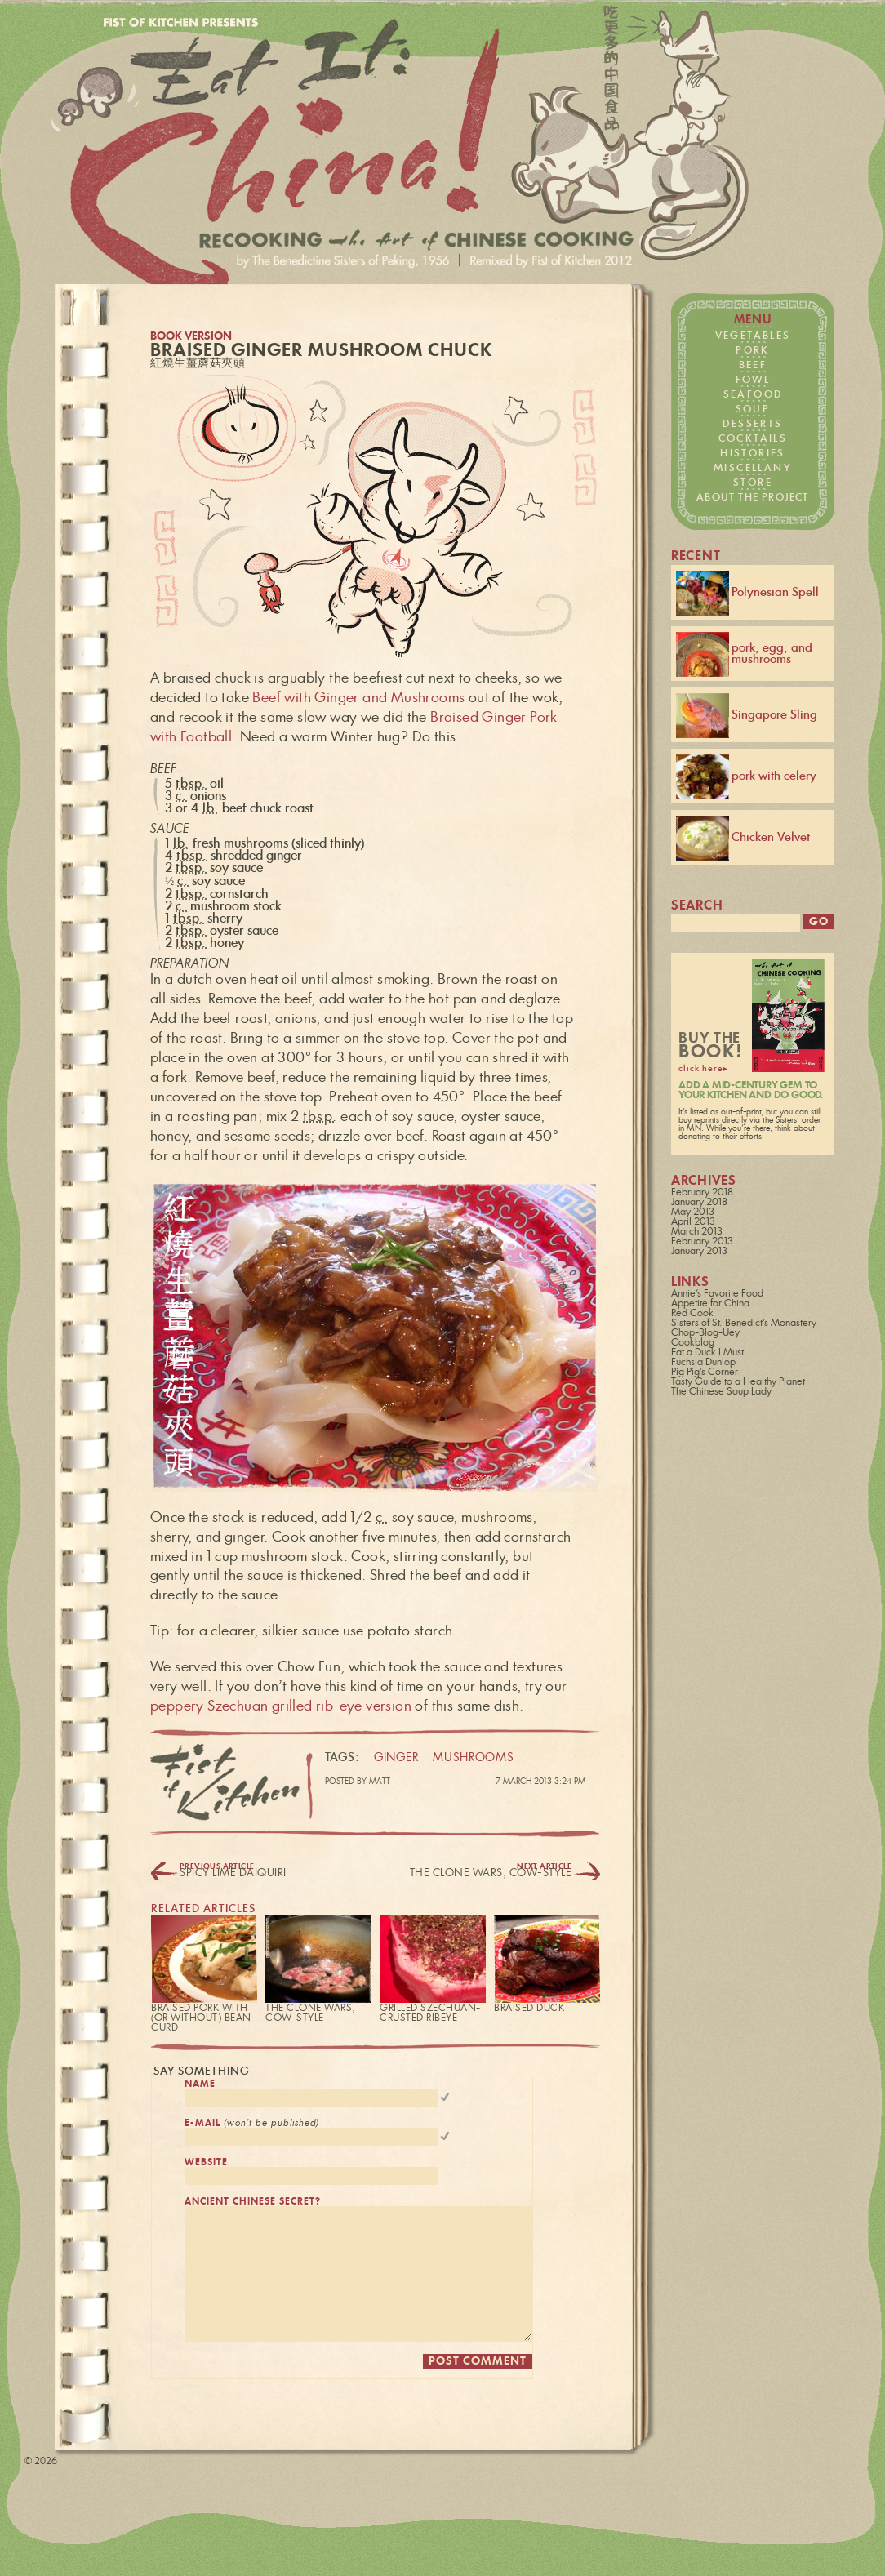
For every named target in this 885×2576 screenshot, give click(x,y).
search (697, 906)
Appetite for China (710, 1305)
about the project (752, 497)
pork (753, 350)
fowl (753, 380)
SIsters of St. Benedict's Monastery (743, 1325)
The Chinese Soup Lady (721, 1394)
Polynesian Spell (747, 593)
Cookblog (692, 1345)
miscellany (753, 468)
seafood (753, 394)
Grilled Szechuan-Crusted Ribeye (430, 2012)
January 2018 (699, 1204)
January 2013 (699, 1253)
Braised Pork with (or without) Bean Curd (201, 2017)
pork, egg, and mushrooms (744, 654)
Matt (379, 1781)
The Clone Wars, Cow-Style (491, 1873)
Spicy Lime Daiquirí (233, 1873)
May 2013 (692, 1214)
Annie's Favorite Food (717, 1296)
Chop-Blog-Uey (705, 1335)
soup (753, 409)
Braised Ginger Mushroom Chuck (321, 350)
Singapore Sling (746, 715)
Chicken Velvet (743, 838)
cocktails (753, 438)
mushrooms (473, 1758)
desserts (752, 424)
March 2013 (697, 1234)
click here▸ (703, 1071)
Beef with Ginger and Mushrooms (358, 698)
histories (752, 453)
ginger (396, 1758)
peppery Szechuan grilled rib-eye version (280, 1706)
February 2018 (702, 1194)
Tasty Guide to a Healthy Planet (738, 1384)
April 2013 (693, 1224)
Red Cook (692, 1315)
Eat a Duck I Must (707, 1354)
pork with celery (746, 776)
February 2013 (702, 1243)
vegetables (753, 335)
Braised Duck (529, 2008)
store (752, 482)
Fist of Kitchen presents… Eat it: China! (403, 152)
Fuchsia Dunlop (703, 1364)
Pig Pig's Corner (704, 1374)
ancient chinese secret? (253, 2209)
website (206, 2167)
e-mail (252, 2125)
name (200, 2084)
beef (753, 365)
